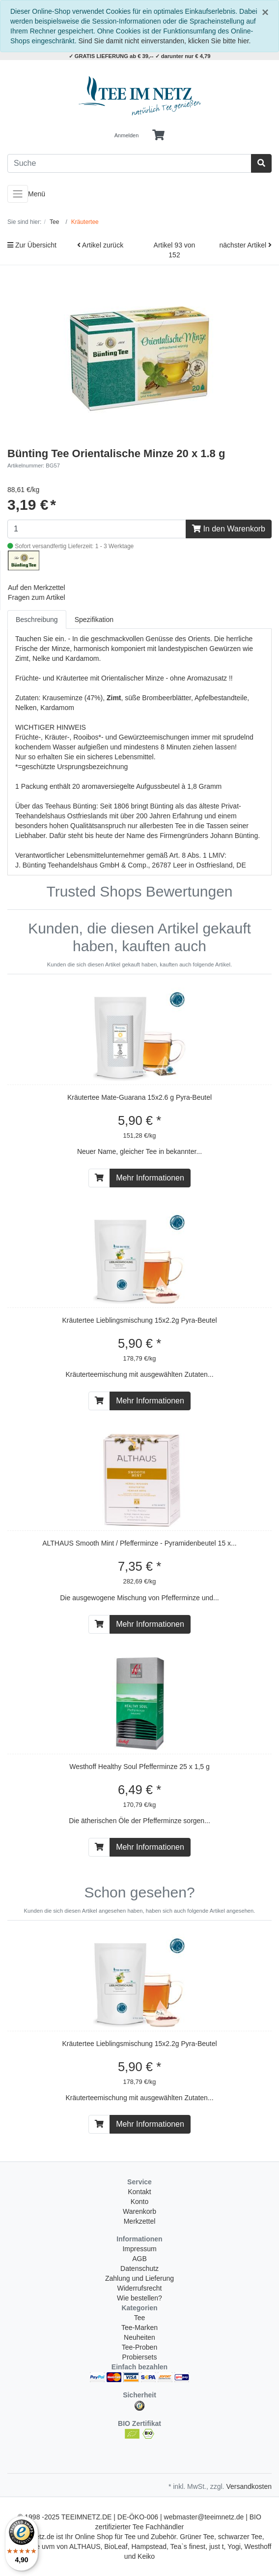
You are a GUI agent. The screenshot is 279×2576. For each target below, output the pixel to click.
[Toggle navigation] (17, 194)
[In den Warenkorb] (99, 1178)
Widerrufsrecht (139, 2288)
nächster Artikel (245, 245)
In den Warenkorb (228, 529)
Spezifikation (94, 619)
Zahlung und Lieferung (139, 2278)
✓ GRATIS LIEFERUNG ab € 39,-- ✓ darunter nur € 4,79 (140, 56)
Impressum (139, 2249)
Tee (139, 2318)
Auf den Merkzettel (36, 587)
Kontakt (139, 2192)
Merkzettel (140, 2221)
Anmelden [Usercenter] (126, 135)
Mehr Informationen (150, 1178)
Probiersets (139, 2357)
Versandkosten (249, 2486)
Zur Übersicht (31, 245)
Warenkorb (139, 2211)
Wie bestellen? (139, 2298)
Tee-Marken (139, 2327)
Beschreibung (37, 619)
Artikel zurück (100, 245)
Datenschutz (139, 2268)
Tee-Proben (139, 2347)
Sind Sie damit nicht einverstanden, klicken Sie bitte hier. (165, 41)
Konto (140, 2201)
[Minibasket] (158, 135)
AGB (139, 2259)
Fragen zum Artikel (36, 597)
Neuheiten (139, 2337)
